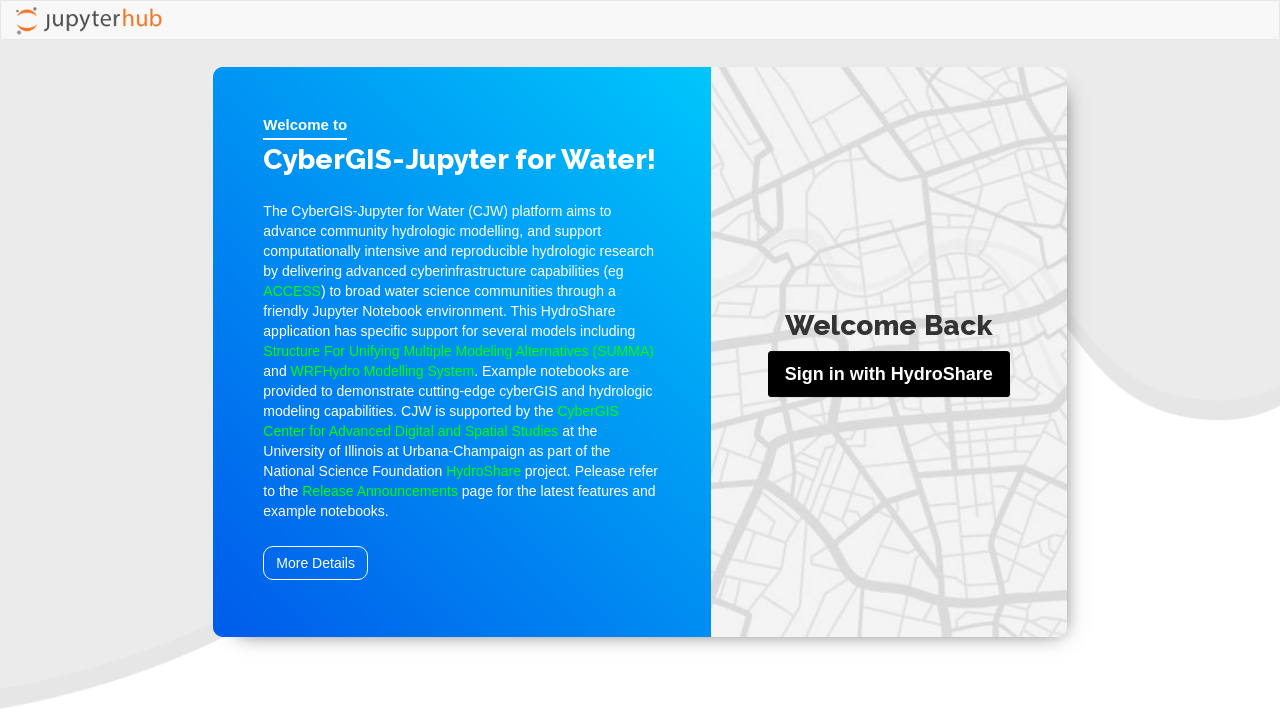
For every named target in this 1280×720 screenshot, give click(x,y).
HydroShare (483, 471)
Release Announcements (380, 491)
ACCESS (292, 291)
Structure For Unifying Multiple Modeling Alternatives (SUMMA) (458, 351)
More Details (315, 563)
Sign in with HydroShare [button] (889, 374)
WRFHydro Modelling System (383, 371)
